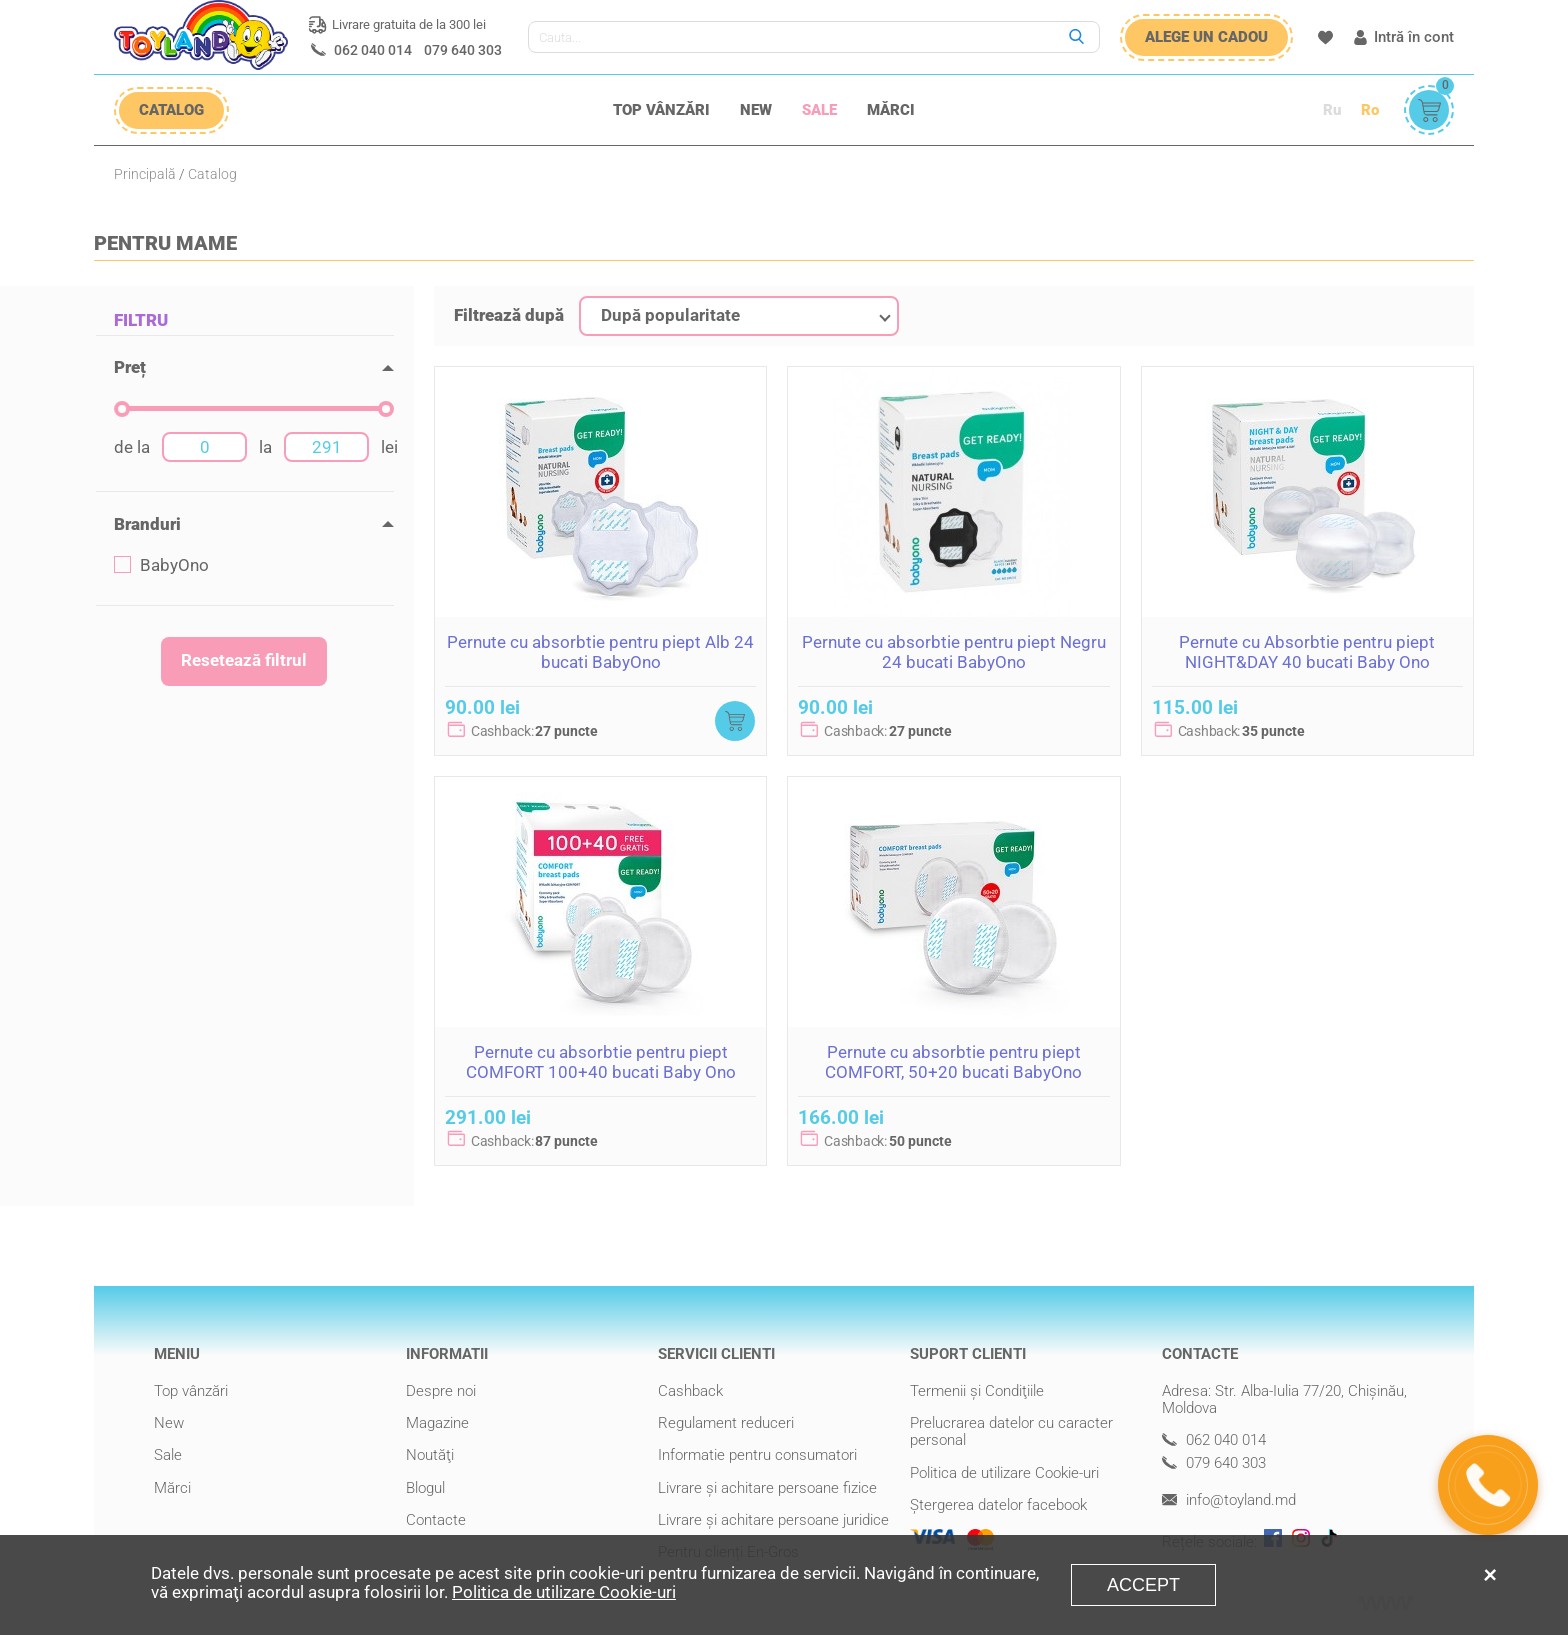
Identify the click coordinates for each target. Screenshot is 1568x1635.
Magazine (437, 1423)
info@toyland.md (1229, 1500)
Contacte (436, 1520)
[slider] (122, 409)
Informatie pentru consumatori (757, 1455)
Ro (1370, 110)
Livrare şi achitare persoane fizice (767, 1488)
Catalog (212, 174)
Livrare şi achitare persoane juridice (773, 1520)
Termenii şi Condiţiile (977, 1391)
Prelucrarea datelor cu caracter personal (1011, 1431)
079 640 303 (463, 50)
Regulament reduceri (726, 1423)
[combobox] (739, 316)
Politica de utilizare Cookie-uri (1004, 1473)
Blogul (425, 1488)
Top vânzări (661, 110)
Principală (145, 174)
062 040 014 (373, 50)
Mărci (891, 110)
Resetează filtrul (244, 660)
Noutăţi (430, 1455)
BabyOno (161, 565)
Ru (1332, 110)
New (756, 110)
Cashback (690, 1391)
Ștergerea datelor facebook (998, 1505)
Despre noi (441, 1391)
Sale (819, 110)
